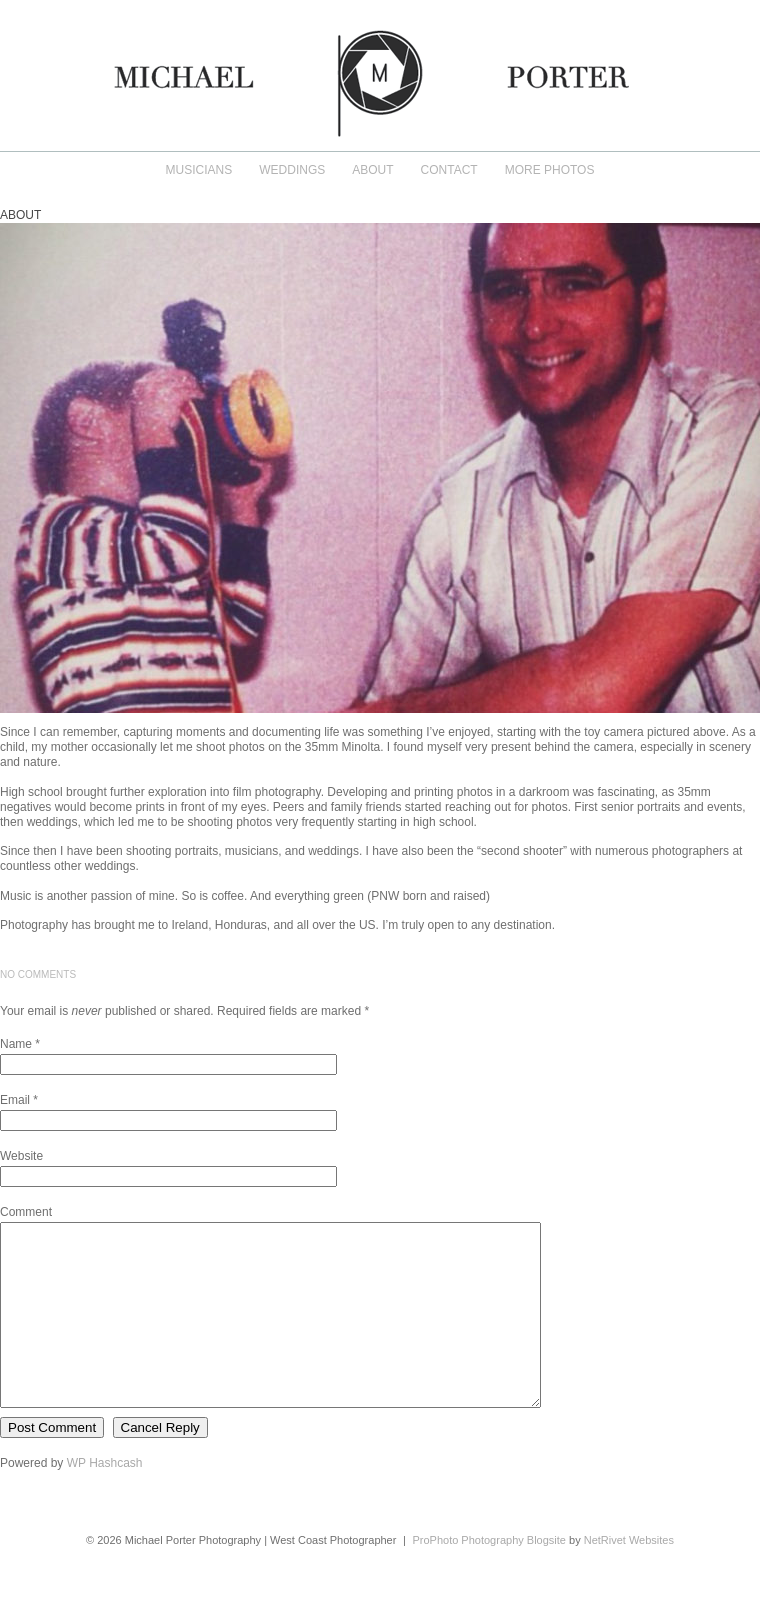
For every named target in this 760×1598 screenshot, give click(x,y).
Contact (449, 170)
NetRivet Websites (629, 1576)
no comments (38, 974)
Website (21, 1156)
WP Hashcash (105, 1499)
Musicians (199, 170)
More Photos (550, 170)
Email (15, 1100)
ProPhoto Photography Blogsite (489, 1576)
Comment (26, 1212)
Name (16, 1044)
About (372, 170)
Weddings (292, 170)
